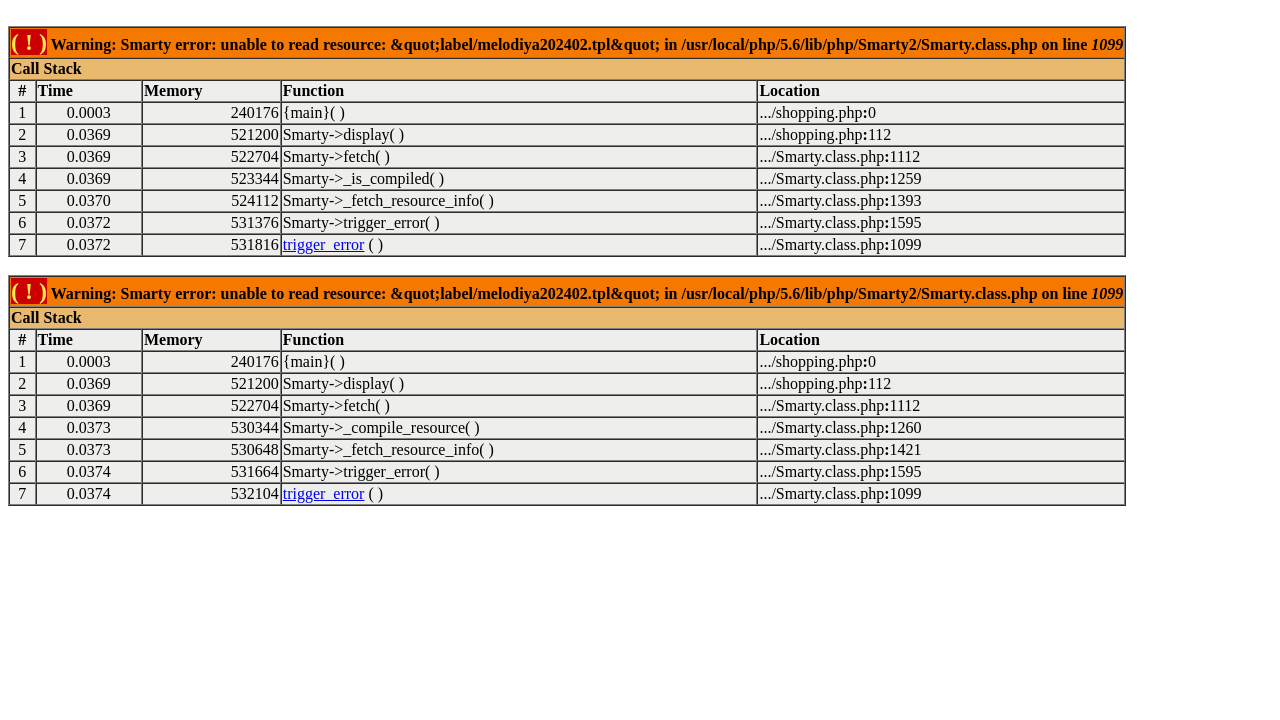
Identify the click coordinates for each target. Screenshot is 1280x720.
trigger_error (324, 244)
